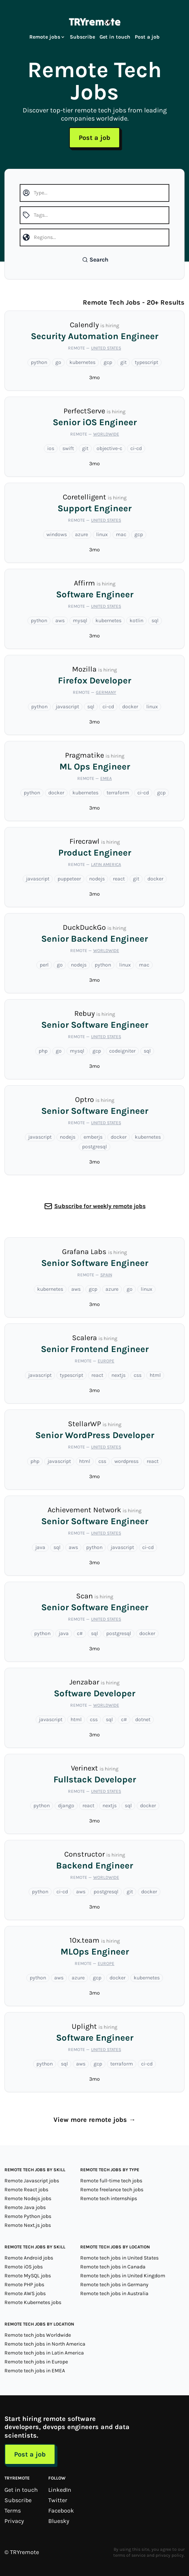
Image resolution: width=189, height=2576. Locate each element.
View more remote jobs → (94, 2120)
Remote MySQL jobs (27, 2276)
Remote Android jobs (28, 2258)
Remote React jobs (26, 2189)
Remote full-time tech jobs (111, 2181)
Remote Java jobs (25, 2207)
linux (102, 534)
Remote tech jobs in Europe (36, 2362)
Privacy (14, 2520)
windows (56, 534)
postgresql (94, 1146)
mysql (80, 620)
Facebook (61, 2510)
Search (95, 259)
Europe (106, 1361)
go (58, 362)
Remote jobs (47, 37)
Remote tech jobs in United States (119, 2258)
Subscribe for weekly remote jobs (100, 1206)
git (123, 362)
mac (121, 534)
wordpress (126, 1461)
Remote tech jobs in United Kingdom (122, 2276)
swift (68, 448)
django (66, 1805)
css (137, 1375)
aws (60, 620)
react (119, 879)
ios (50, 448)
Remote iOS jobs (23, 2267)
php (43, 1051)
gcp (108, 362)
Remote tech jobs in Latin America (44, 2353)
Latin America (106, 864)
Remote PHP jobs (24, 2284)
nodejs (97, 879)
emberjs (93, 1137)
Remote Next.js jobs (27, 2225)
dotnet (142, 1719)
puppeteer (69, 879)
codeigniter (122, 1051)
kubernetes (82, 362)
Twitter (57, 2500)
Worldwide (106, 434)
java (40, 1547)
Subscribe (82, 37)
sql (155, 620)
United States (106, 348)
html (155, 1375)
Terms (12, 2510)
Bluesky (58, 2520)
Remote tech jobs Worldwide (37, 2335)
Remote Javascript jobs (31, 2181)
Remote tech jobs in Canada (113, 2267)
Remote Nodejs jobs (27, 2198)
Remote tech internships (108, 2198)
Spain (106, 1274)
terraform (118, 793)
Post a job (147, 37)
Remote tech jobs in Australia (114, 2293)
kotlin (136, 620)
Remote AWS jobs (25, 2293)
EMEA (106, 778)
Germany (106, 692)
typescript (146, 362)
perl (44, 965)
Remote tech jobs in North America (44, 2344)
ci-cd (136, 448)
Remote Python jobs (27, 2216)
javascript (67, 706)
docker (130, 706)
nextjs (118, 1375)
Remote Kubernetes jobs (32, 2302)
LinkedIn (59, 2489)
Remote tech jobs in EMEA (34, 2370)
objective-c (109, 448)
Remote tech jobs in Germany (114, 2284)
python (39, 362)
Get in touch (115, 37)
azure (81, 534)
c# (80, 1633)
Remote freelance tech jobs (111, 2189)
